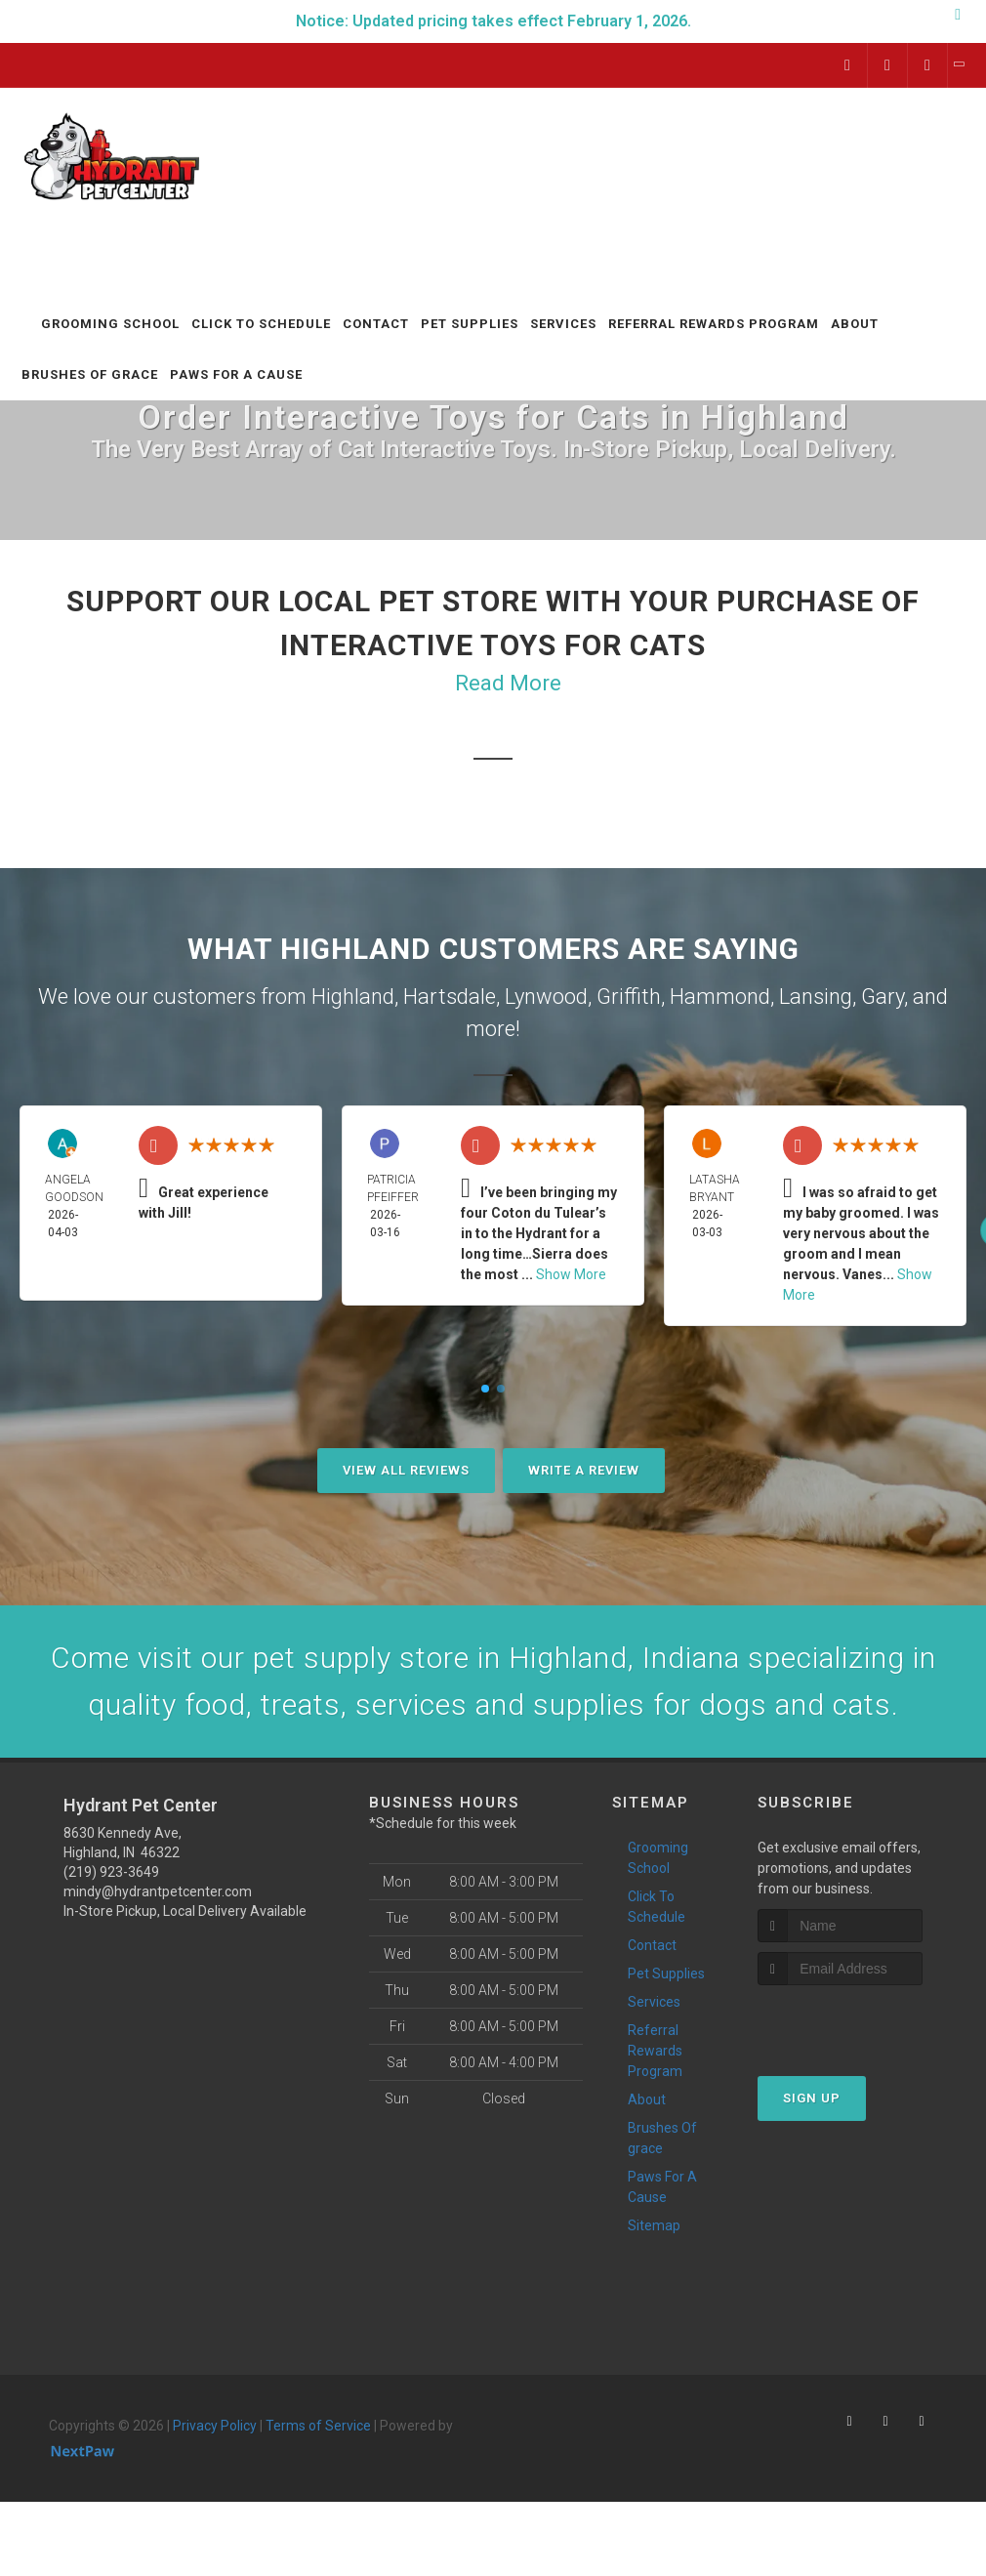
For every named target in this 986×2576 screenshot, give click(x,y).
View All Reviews (406, 1470)
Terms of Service (318, 2425)
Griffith (628, 996)
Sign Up (812, 2098)
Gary (882, 996)
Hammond (720, 996)
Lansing (815, 996)
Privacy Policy (215, 2425)
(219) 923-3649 (111, 1872)
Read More (508, 683)
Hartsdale (449, 996)
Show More (571, 1274)
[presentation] (861, 2022)
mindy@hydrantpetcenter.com (157, 1891)
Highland (352, 996)
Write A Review (583, 1470)
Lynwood (546, 996)
